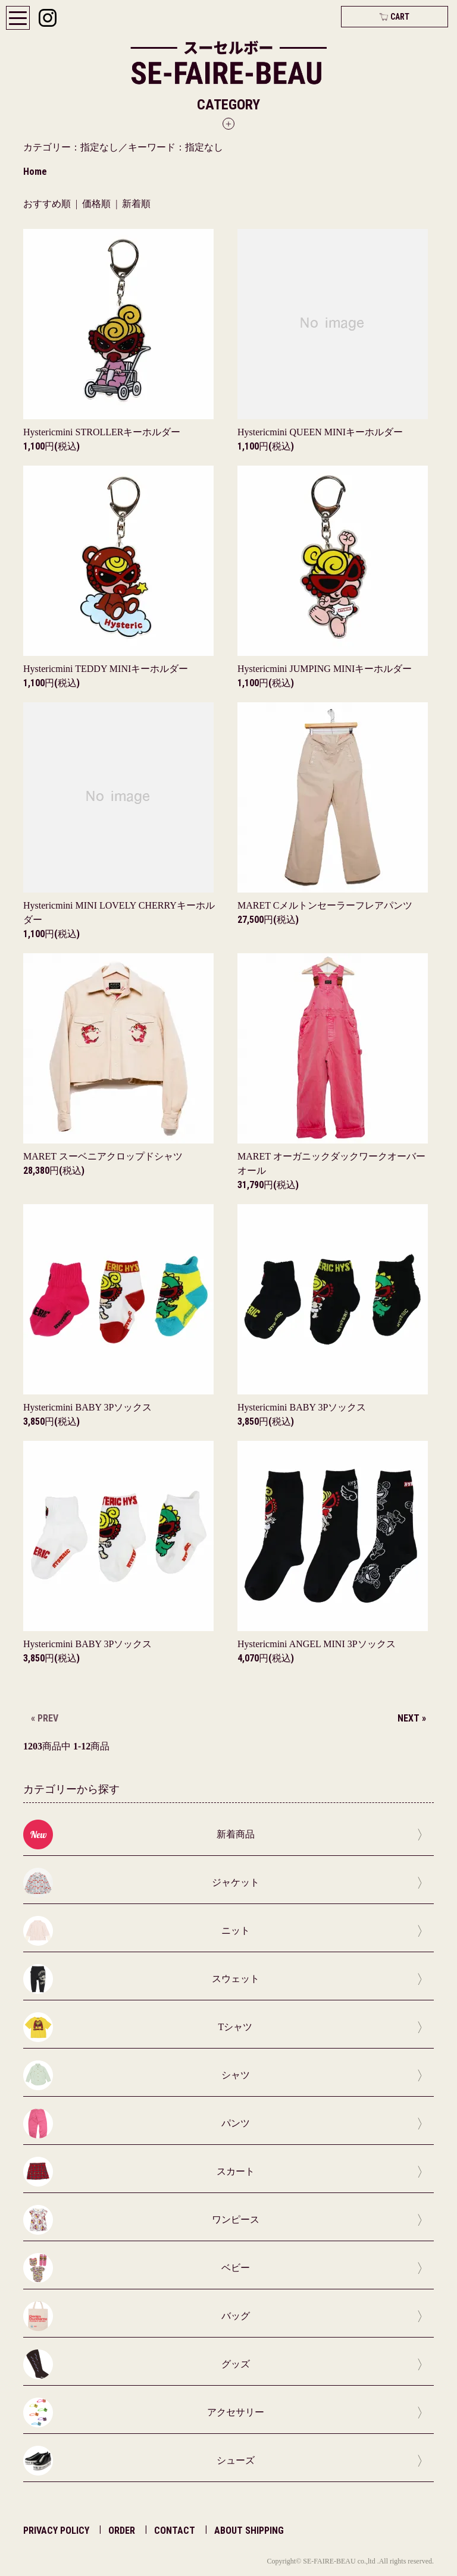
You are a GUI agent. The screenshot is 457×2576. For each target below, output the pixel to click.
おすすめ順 (47, 204)
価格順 (96, 204)
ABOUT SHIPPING (249, 2530)
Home (35, 171)
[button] (228, 113)
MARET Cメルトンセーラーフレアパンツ (324, 905)
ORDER (121, 2530)
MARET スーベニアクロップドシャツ (103, 1156)
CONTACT (174, 2530)
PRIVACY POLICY (56, 2530)
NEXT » (411, 1718)
